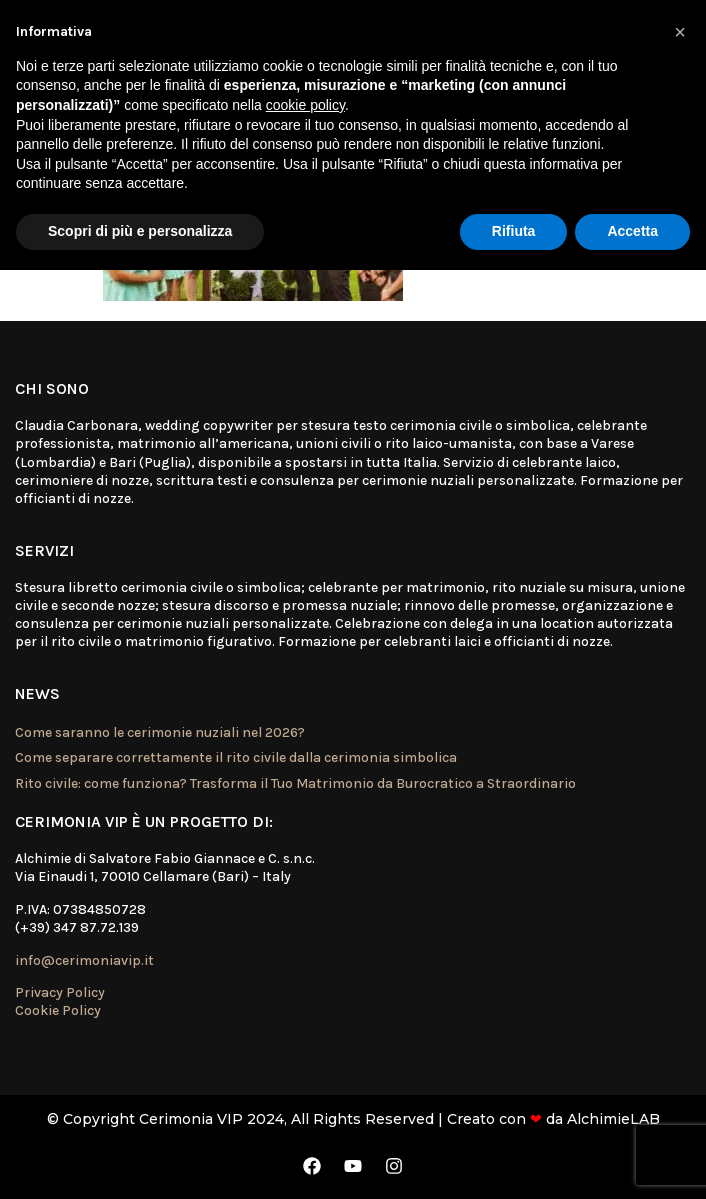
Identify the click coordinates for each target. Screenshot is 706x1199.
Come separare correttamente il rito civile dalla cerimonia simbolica (236, 757)
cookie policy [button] (305, 105)
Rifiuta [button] (514, 231)
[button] (680, 32)
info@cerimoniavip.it (84, 960)
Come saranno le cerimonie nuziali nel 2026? (160, 732)
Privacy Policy (60, 992)
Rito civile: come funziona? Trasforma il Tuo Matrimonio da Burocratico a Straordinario (295, 783)
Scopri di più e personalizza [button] (140, 231)
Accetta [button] (632, 231)
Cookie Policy (58, 1010)
